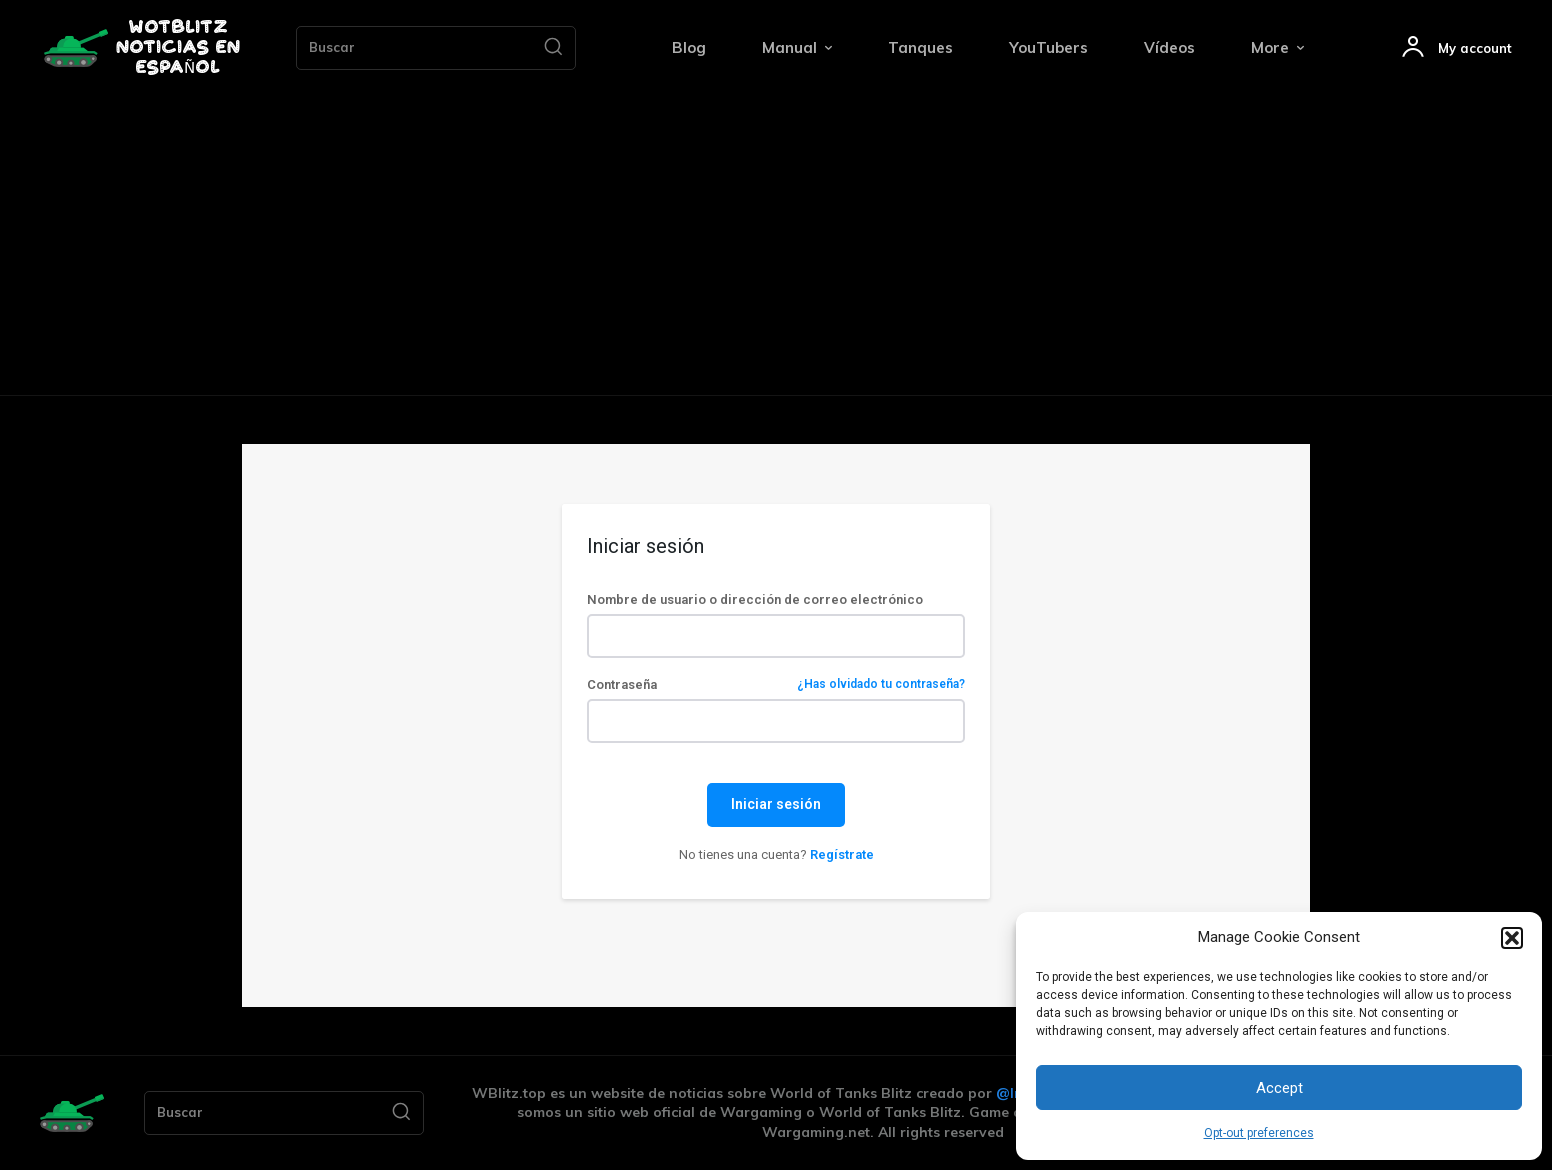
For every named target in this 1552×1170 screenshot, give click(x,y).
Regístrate (842, 854)
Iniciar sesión (776, 804)
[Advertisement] (776, 245)
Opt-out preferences (1259, 1133)
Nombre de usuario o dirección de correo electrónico (755, 599)
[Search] (553, 48)
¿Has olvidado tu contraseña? (881, 684)
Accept (1279, 1088)
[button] (1512, 938)
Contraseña (775, 684)
